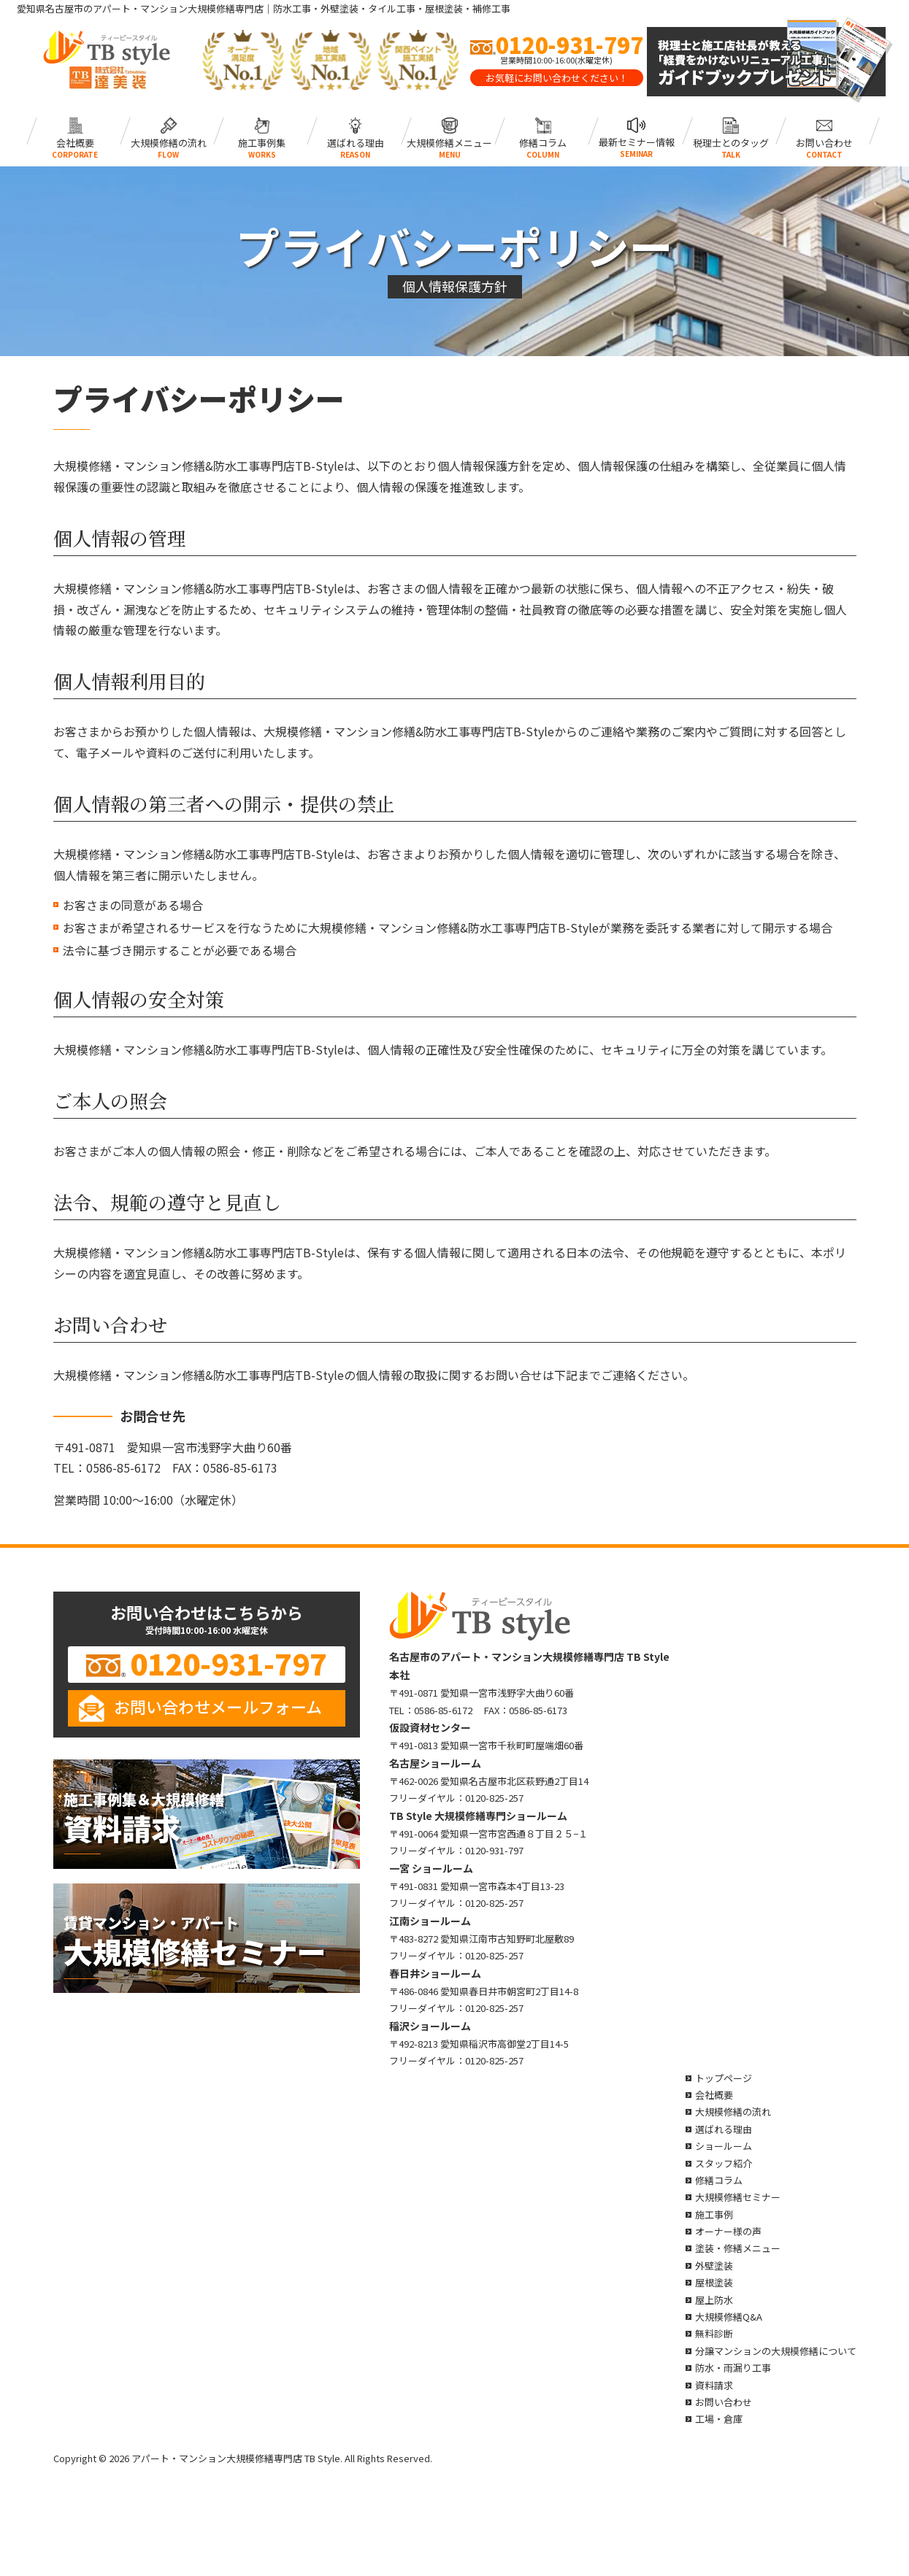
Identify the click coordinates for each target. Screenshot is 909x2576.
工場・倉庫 (719, 2419)
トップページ (723, 2078)
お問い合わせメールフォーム (218, 1706)
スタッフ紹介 (723, 2163)
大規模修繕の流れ (168, 130)
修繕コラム (543, 130)
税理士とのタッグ (730, 130)
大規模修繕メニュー (449, 130)
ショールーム (723, 2146)
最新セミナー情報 (636, 130)
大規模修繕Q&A (728, 2317)
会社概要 (75, 130)
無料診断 (714, 2333)
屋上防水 (714, 2300)
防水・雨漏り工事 (733, 2368)
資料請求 (714, 2385)
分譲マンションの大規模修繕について (775, 2351)
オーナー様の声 (728, 2231)
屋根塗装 (714, 2282)
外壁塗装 (714, 2265)
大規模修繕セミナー (737, 2197)
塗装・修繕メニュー (737, 2248)
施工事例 (714, 2214)
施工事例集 (261, 130)
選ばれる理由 (355, 130)
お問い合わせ (824, 130)
